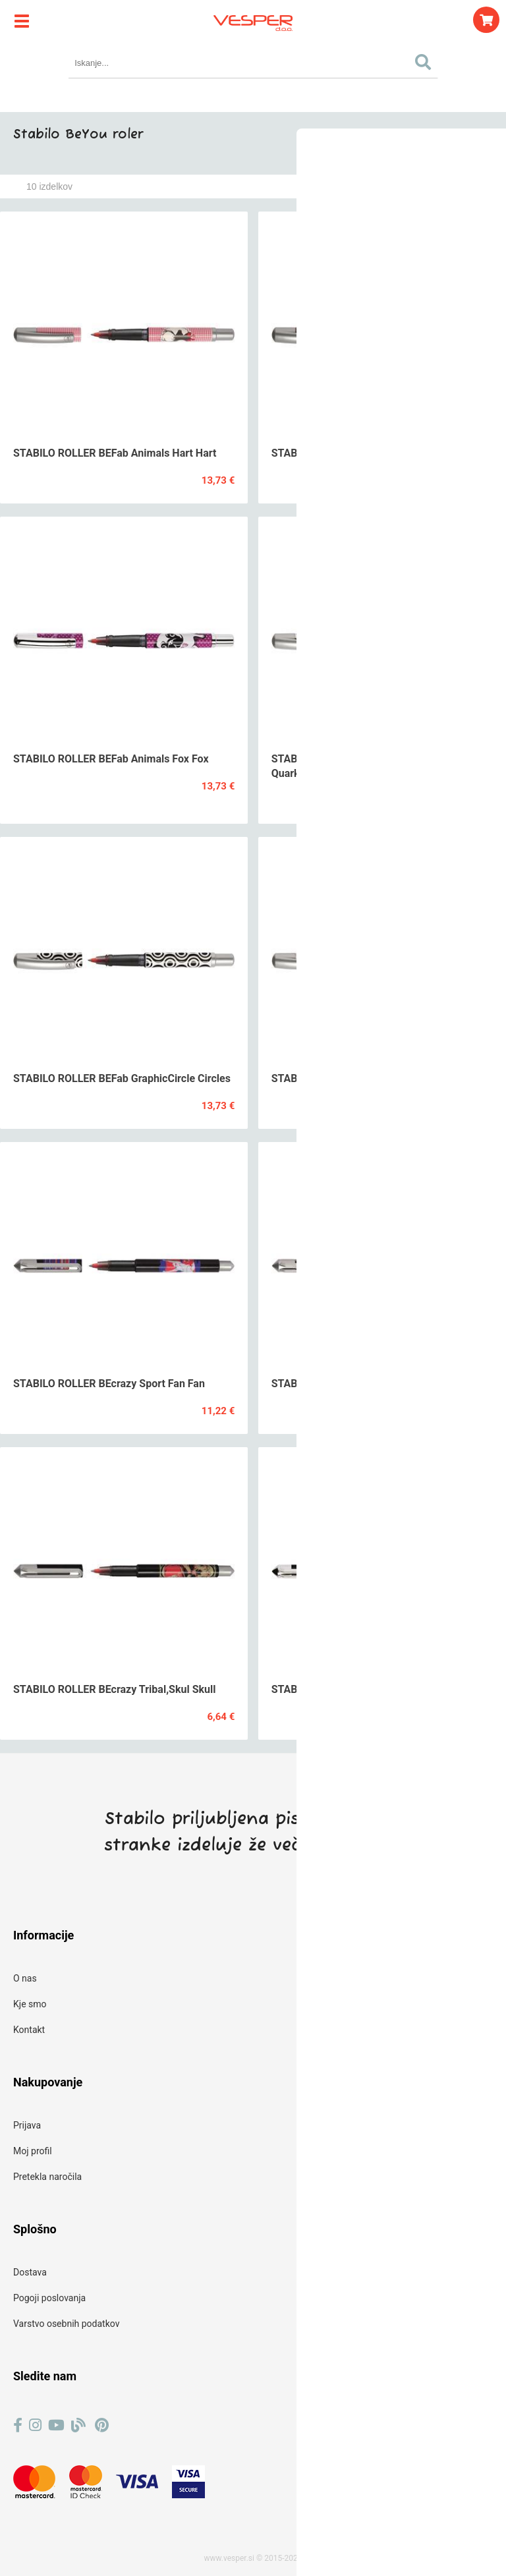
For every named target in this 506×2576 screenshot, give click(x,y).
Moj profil (32, 2151)
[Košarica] (486, 20)
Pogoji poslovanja (49, 2298)
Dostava (30, 2272)
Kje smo (30, 2004)
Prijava (27, 2125)
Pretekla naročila (47, 2176)
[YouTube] (56, 2425)
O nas (25, 1978)
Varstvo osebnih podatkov (66, 2323)
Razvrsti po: (361, 186)
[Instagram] (35, 2425)
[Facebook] (17, 2425)
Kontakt (29, 2029)
